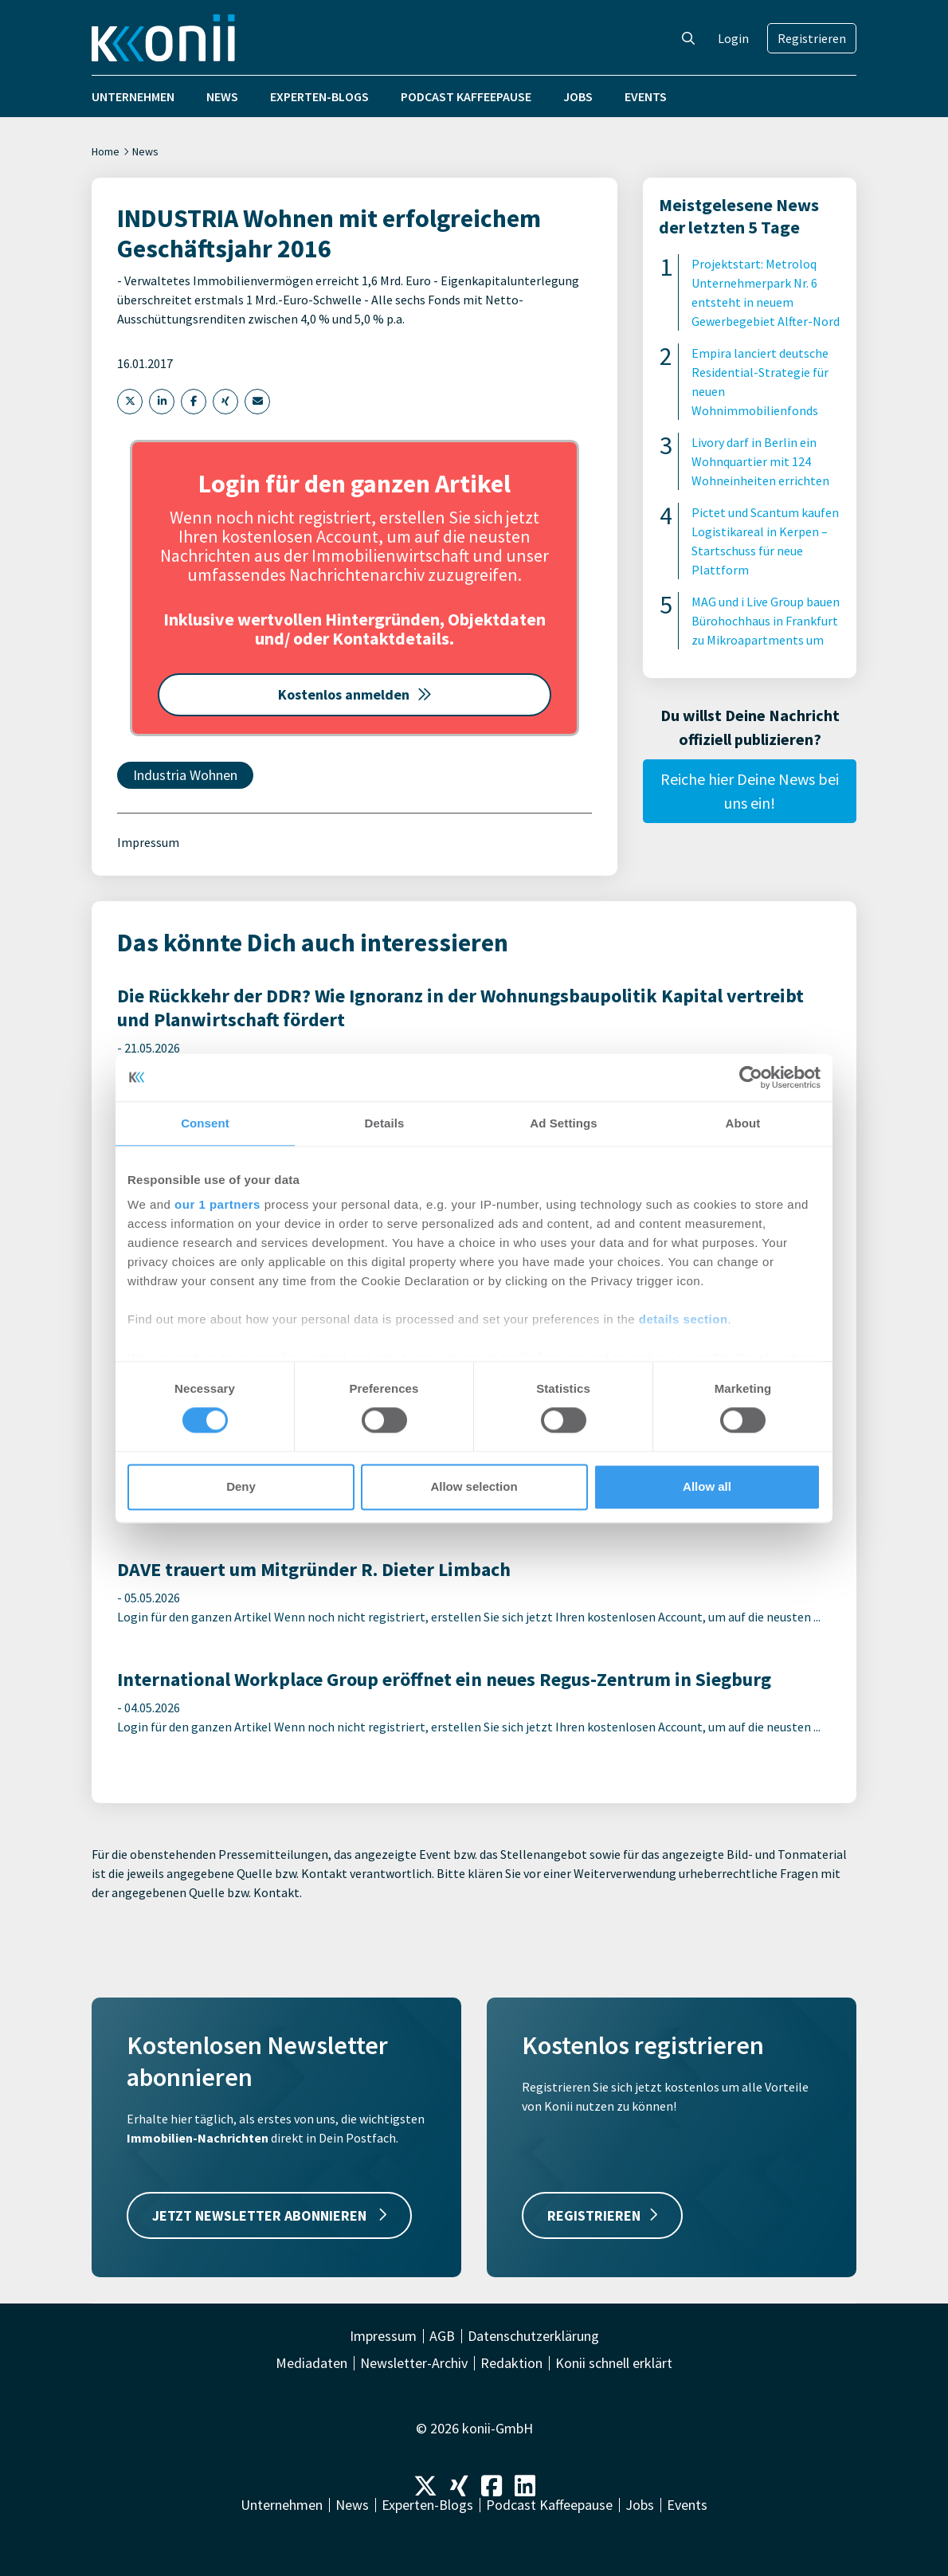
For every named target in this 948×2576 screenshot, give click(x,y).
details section (683, 1319)
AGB (442, 2336)
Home (105, 151)
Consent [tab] (205, 1123)
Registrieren (812, 38)
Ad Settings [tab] (563, 1123)
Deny (241, 1486)
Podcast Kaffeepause (466, 96)
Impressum (148, 842)
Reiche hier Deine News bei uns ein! (749, 791)
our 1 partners (217, 1204)
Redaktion (511, 2363)
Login (733, 38)
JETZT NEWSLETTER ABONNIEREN (269, 2215)
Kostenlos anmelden (355, 694)
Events (646, 96)
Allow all (707, 1486)
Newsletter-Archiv (414, 2363)
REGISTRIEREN (602, 2215)
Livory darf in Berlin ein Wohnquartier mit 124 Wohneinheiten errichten (760, 461)
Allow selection (473, 1486)
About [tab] (743, 1123)
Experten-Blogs (319, 96)
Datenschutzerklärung (533, 2336)
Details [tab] (385, 1123)
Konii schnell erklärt (613, 2363)
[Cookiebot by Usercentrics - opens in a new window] (751, 1077)
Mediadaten (311, 2363)
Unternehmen (133, 96)
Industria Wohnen (185, 775)
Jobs (578, 96)
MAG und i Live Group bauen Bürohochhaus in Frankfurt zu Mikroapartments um (765, 621)
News (222, 96)
